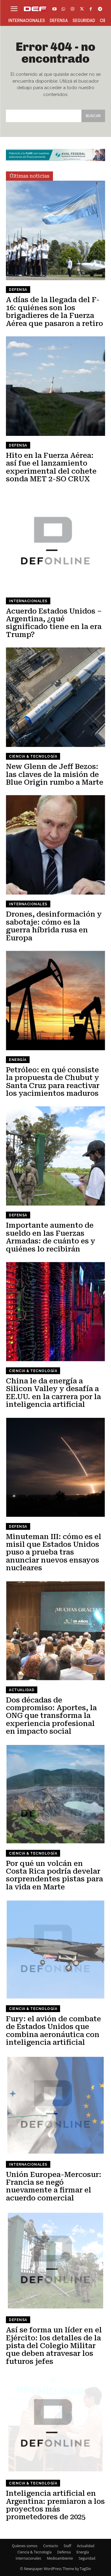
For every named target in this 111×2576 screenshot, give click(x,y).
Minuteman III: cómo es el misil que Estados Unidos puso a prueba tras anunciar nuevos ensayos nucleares (53, 1552)
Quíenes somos (24, 2545)
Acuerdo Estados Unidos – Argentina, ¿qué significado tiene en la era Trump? (54, 623)
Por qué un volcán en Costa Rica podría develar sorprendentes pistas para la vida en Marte (54, 1875)
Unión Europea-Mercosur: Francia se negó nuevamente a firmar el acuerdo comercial (53, 2186)
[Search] (93, 116)
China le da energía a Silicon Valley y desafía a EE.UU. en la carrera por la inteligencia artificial (53, 1393)
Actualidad (21, 1690)
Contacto (50, 2545)
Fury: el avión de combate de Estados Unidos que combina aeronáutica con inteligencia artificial (53, 2031)
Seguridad (87, 2558)
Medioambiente (60, 2558)
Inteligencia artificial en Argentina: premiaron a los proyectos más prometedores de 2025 (55, 2505)
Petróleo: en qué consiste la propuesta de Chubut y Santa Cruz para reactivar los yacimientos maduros (52, 1082)
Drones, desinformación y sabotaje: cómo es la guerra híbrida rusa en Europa (54, 926)
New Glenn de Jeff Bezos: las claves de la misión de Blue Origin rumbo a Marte (54, 774)
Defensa (18, 290)
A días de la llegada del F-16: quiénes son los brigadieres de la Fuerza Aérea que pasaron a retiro (54, 311)
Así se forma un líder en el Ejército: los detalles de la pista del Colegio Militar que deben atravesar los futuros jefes (54, 2346)
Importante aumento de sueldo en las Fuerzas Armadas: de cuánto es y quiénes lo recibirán (50, 1237)
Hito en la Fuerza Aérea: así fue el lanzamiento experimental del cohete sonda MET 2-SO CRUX (51, 467)
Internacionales (28, 601)
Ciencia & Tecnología (33, 756)
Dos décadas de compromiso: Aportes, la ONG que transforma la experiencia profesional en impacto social (51, 1716)
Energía (18, 1060)
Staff (67, 2545)
